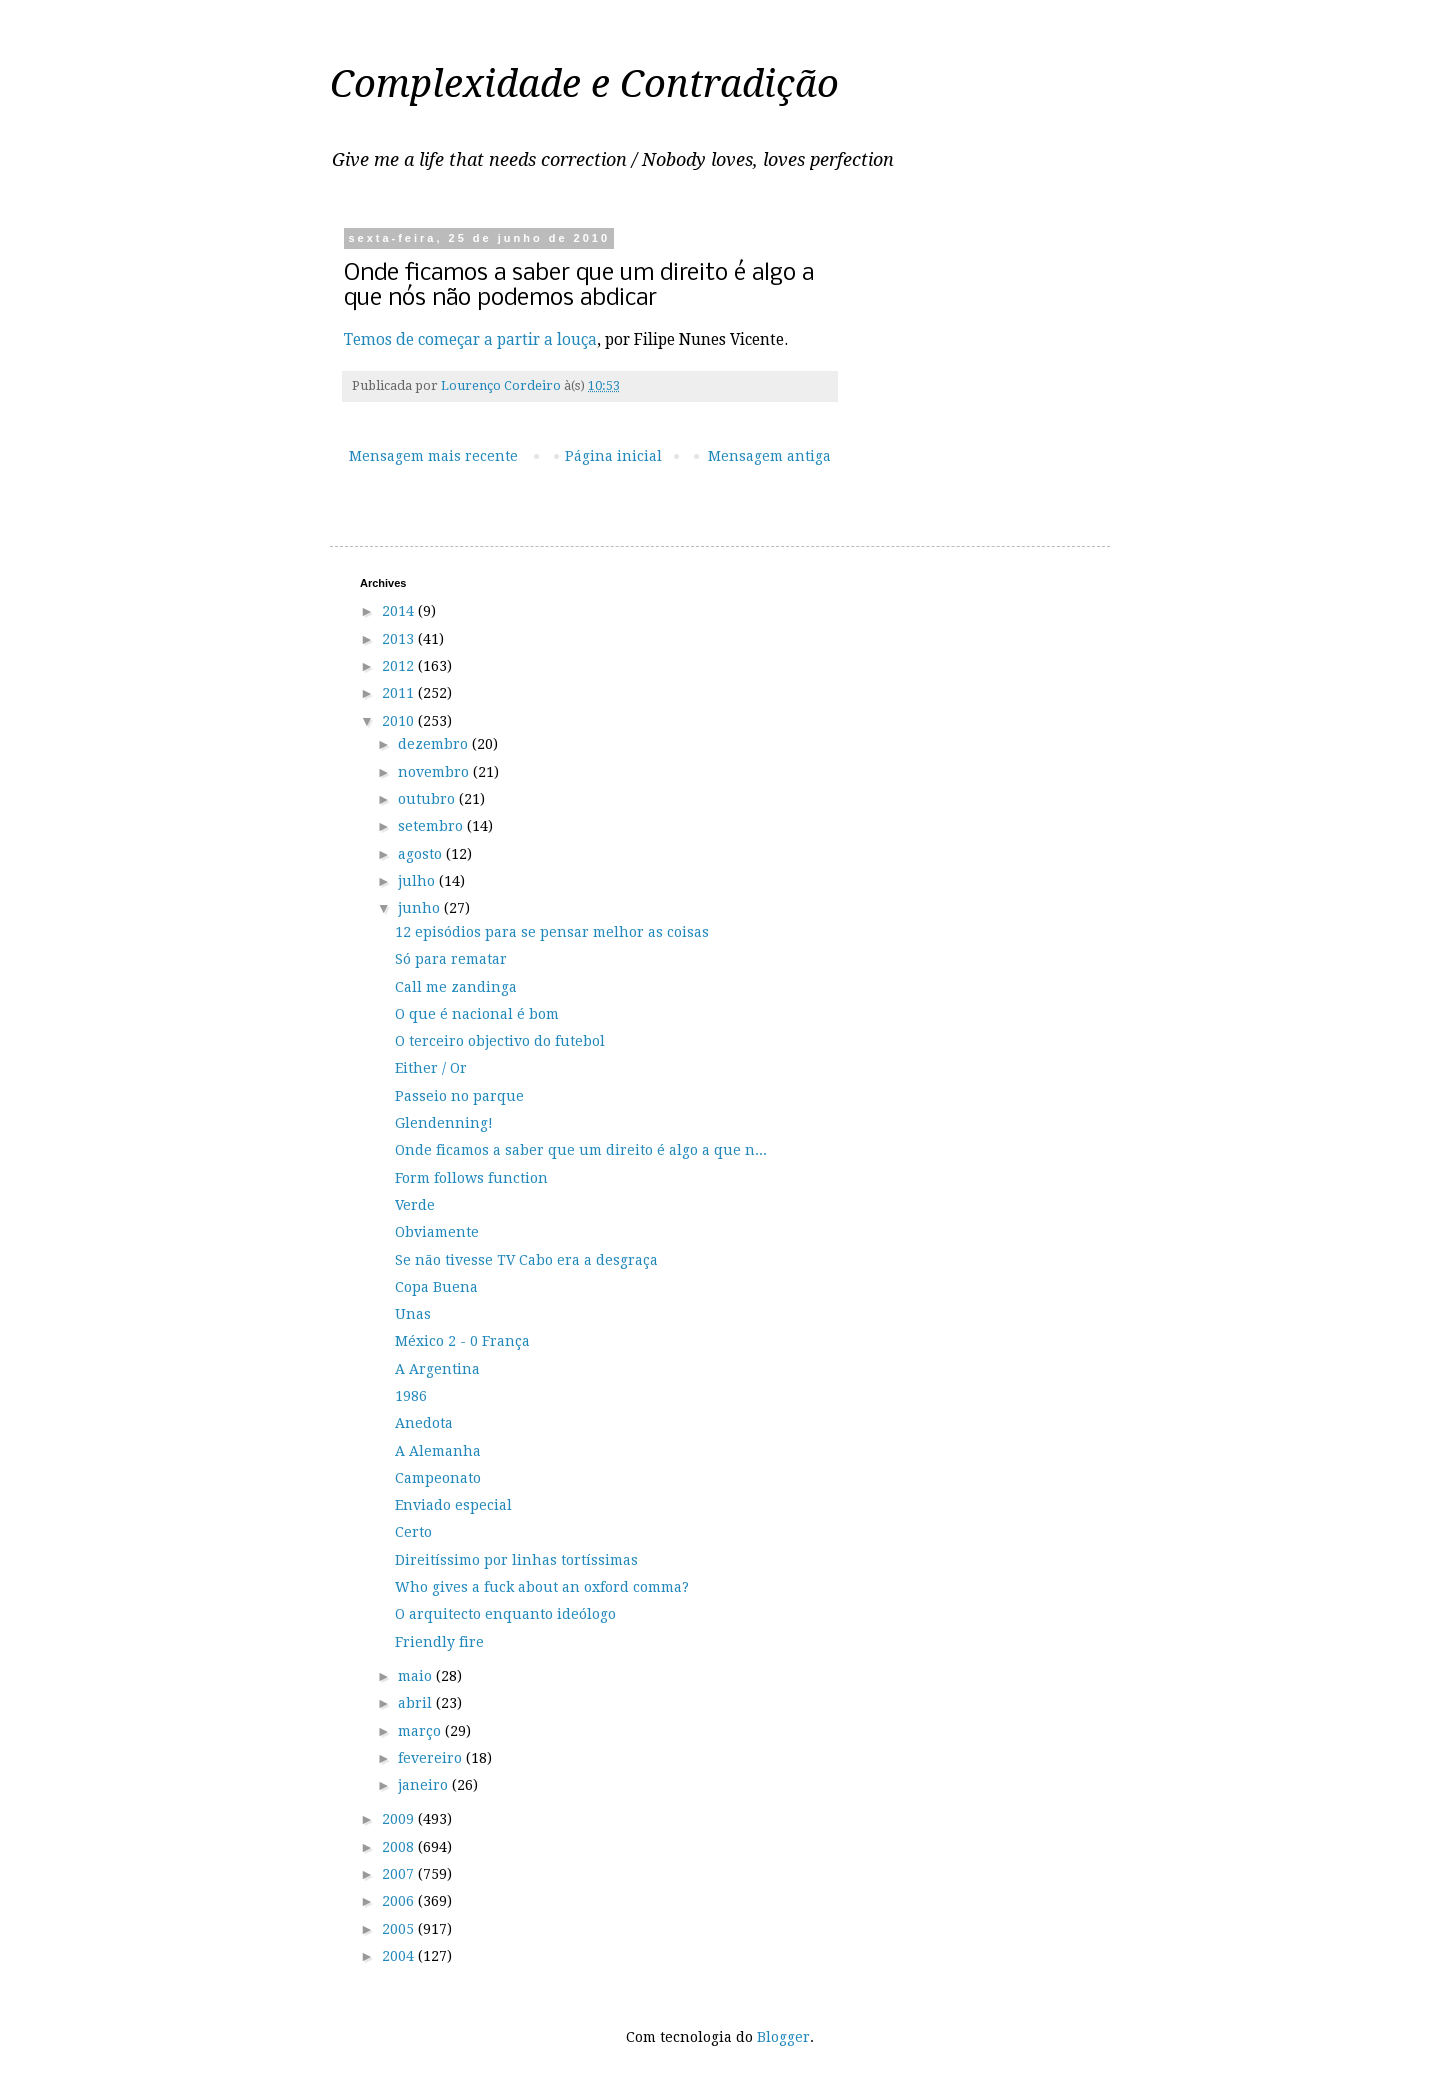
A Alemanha (438, 1451)
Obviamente (437, 1232)
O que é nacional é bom (477, 1014)
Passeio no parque (459, 1096)
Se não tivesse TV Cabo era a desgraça (526, 1260)
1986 (411, 1396)
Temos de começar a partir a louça (470, 340)
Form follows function (471, 1178)
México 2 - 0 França (462, 1341)
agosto (422, 854)
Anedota (424, 1423)
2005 (400, 1929)
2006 (400, 1901)
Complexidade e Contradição (584, 84)
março (421, 1731)
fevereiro (432, 1758)
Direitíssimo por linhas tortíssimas (516, 1560)
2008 (400, 1847)
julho (418, 881)
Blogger (783, 2037)
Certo (413, 1532)
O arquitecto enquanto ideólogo (505, 1614)
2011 (400, 693)
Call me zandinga (456, 987)
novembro (435, 772)
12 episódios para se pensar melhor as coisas (552, 932)
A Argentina (437, 1369)
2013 (400, 639)
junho (421, 908)
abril (417, 1703)
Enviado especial (453, 1505)
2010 (400, 721)
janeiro (425, 1785)
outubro (428, 799)
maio (417, 1676)
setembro (432, 826)
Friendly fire (439, 1642)
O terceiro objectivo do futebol (500, 1041)
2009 (400, 1819)
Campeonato (438, 1478)
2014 (400, 611)
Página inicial (613, 456)
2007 (400, 1874)
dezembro (435, 744)
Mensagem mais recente (433, 456)
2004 (400, 1956)
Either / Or (431, 1068)
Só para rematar (451, 959)
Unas (413, 1314)
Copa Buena (436, 1287)
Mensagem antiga (769, 456)
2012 (400, 666)
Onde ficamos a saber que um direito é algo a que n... (581, 1150)
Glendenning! (444, 1123)
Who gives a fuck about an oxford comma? (542, 1587)
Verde (415, 1205)
